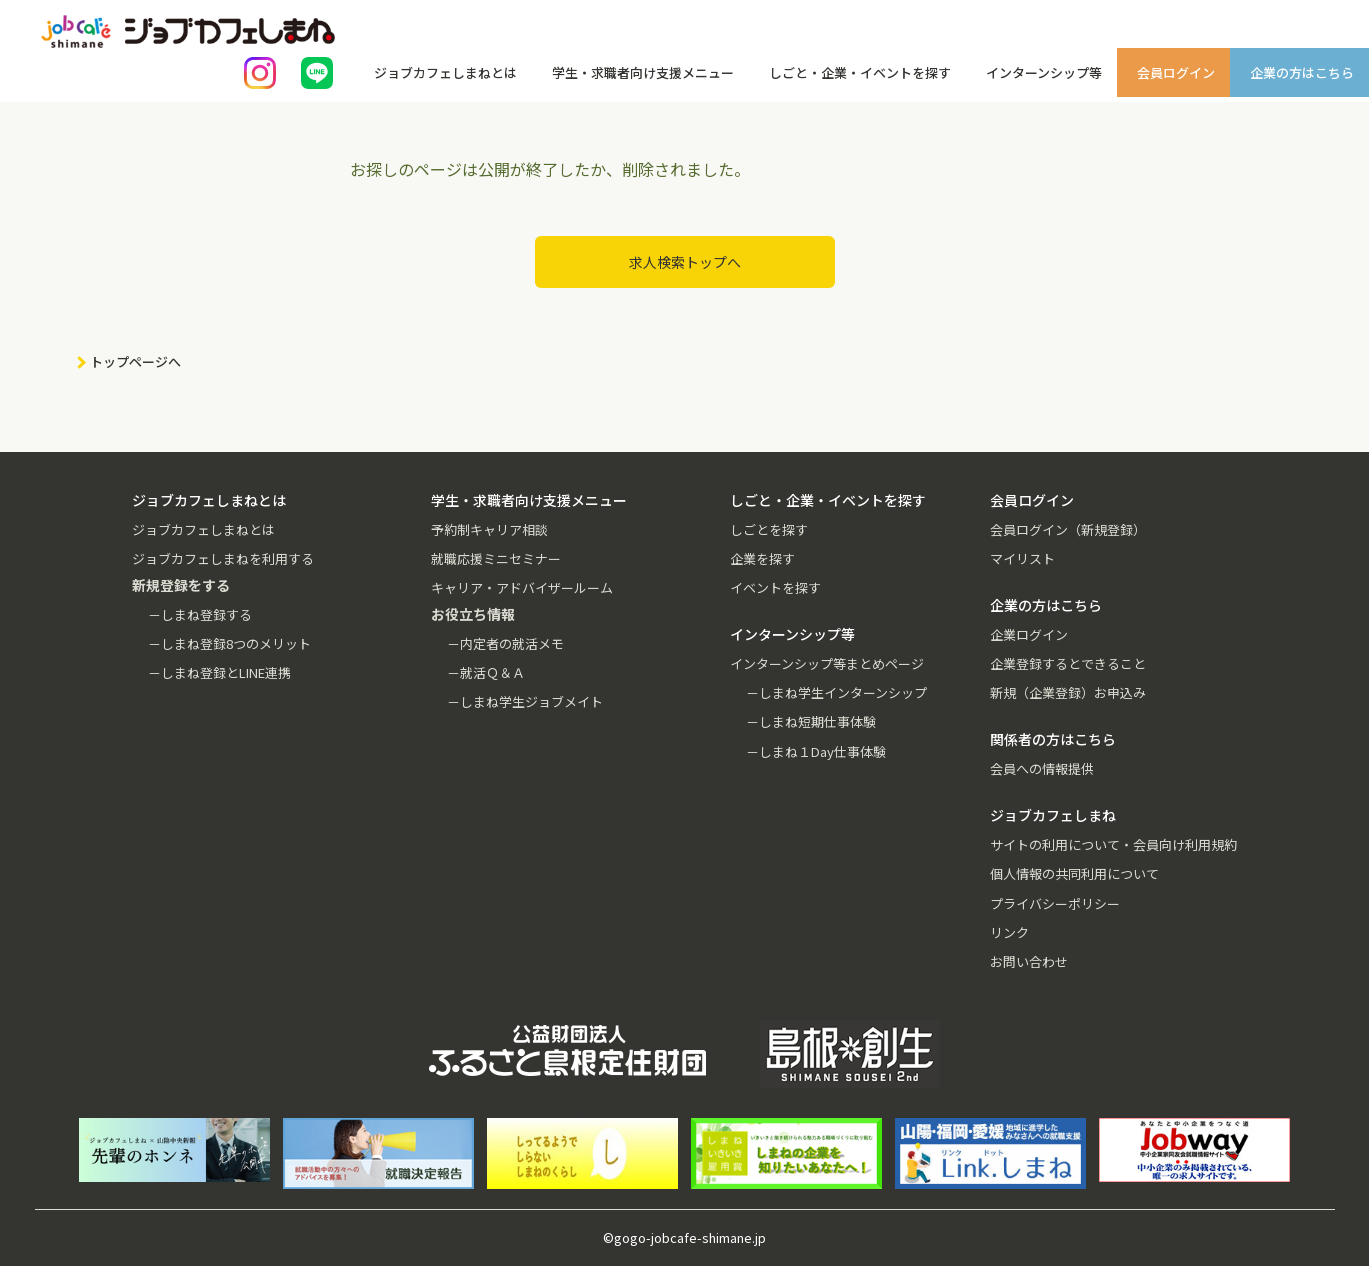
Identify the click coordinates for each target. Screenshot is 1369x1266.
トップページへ (135, 361)
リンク (1009, 932)
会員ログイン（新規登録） (1068, 529)
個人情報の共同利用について (1074, 873)
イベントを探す (775, 587)
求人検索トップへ (685, 262)
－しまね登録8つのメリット (229, 643)
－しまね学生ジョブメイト (525, 701)
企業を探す (762, 558)
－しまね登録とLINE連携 (219, 672)
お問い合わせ (1029, 961)
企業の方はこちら (1302, 72)
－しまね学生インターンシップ (836, 692)
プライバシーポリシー (1055, 903)
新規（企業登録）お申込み (1068, 692)
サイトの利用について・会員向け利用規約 (1113, 844)
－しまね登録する (200, 614)
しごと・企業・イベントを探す (860, 72)
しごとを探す (769, 529)
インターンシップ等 (1044, 72)
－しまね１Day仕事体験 (816, 751)
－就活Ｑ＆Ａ (486, 672)
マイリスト (1022, 558)
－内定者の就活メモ (505, 643)
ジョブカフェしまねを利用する (223, 558)
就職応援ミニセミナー (496, 558)
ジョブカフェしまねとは (445, 72)
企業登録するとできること (1068, 663)
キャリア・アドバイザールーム (522, 587)
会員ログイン (1176, 72)
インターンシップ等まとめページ (827, 663)
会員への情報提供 (1042, 768)
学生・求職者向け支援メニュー (643, 72)
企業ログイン (1029, 634)
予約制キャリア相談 (489, 529)
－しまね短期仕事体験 (811, 721)
